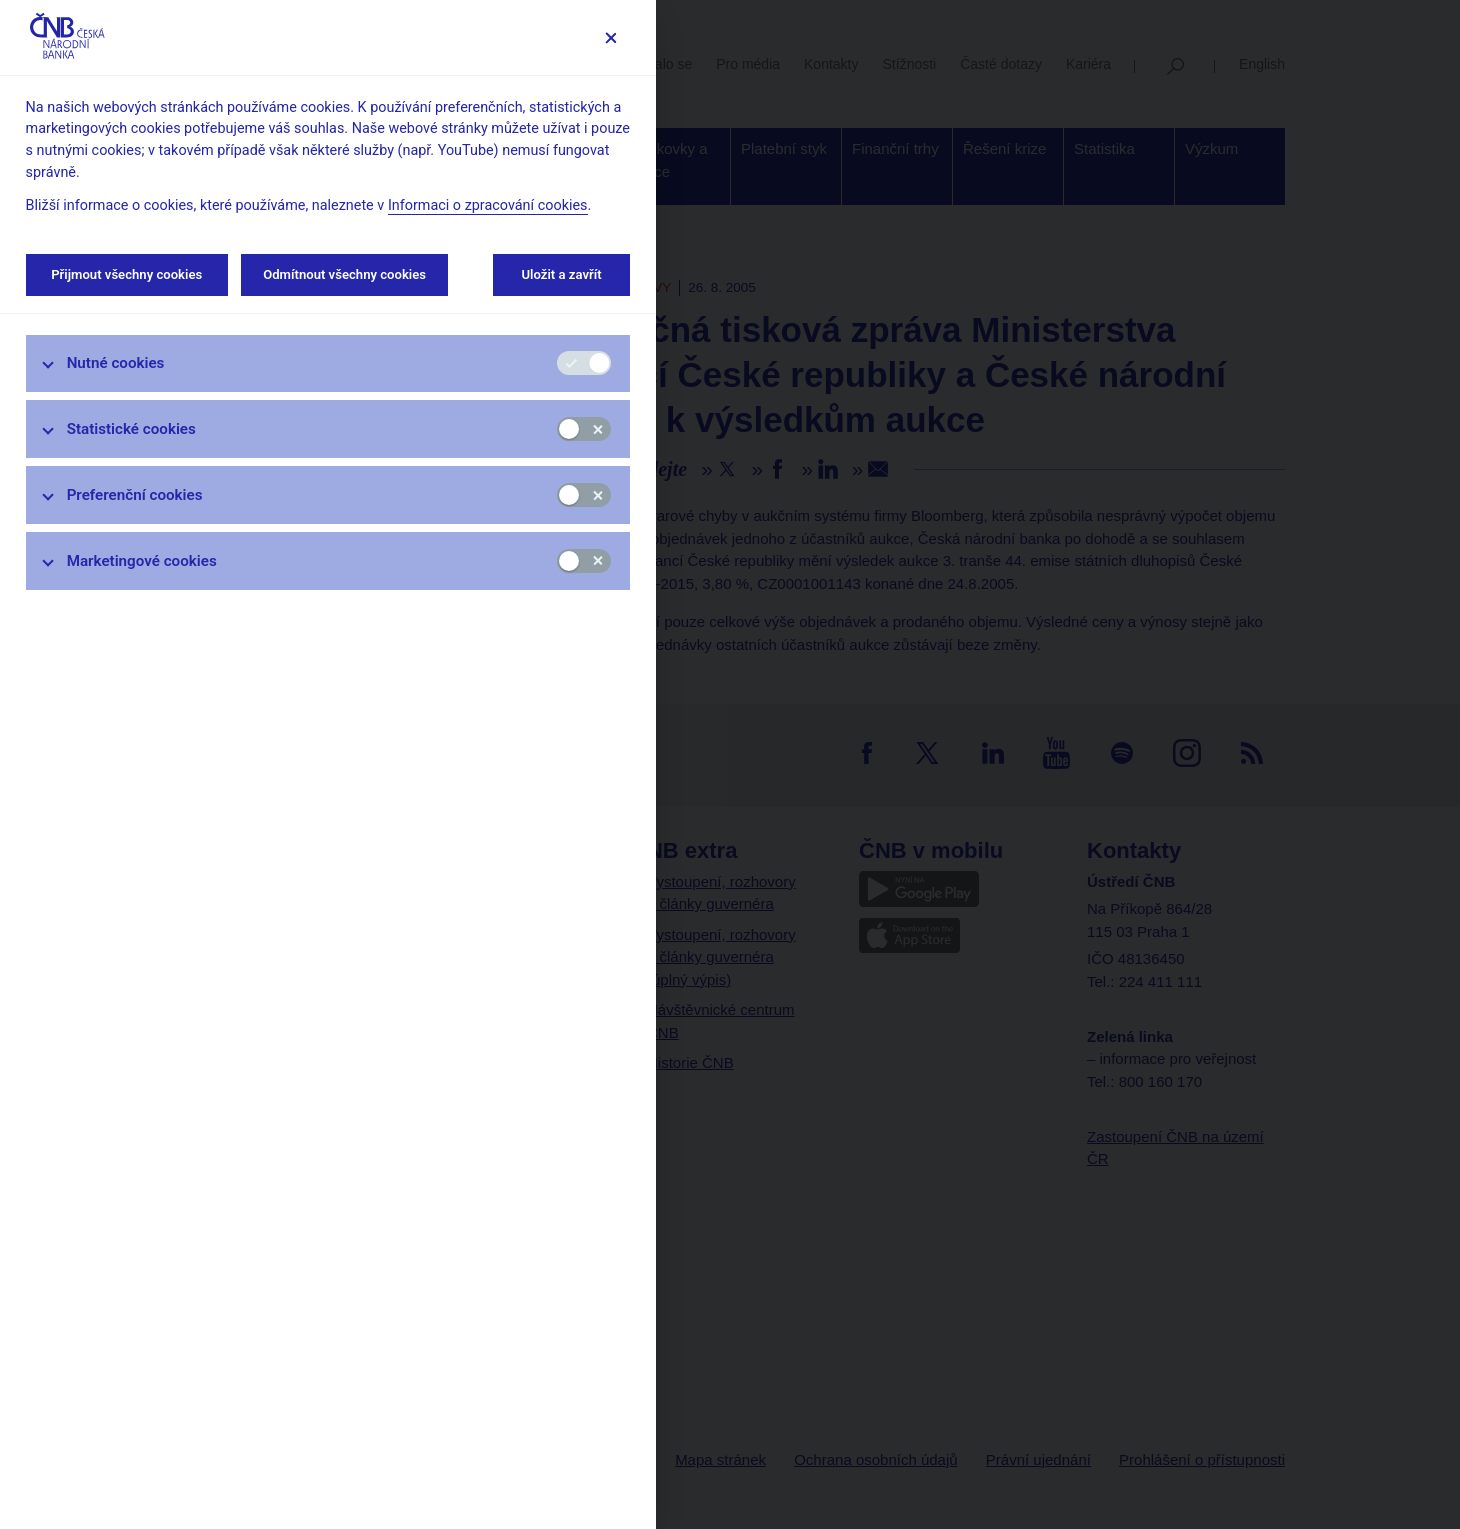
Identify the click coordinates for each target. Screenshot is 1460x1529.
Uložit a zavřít (561, 274)
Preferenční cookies (135, 495)
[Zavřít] (610, 37)
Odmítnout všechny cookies (344, 274)
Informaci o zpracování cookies (488, 205)
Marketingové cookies (142, 561)
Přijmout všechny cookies (127, 274)
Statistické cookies (131, 429)
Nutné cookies (116, 363)
